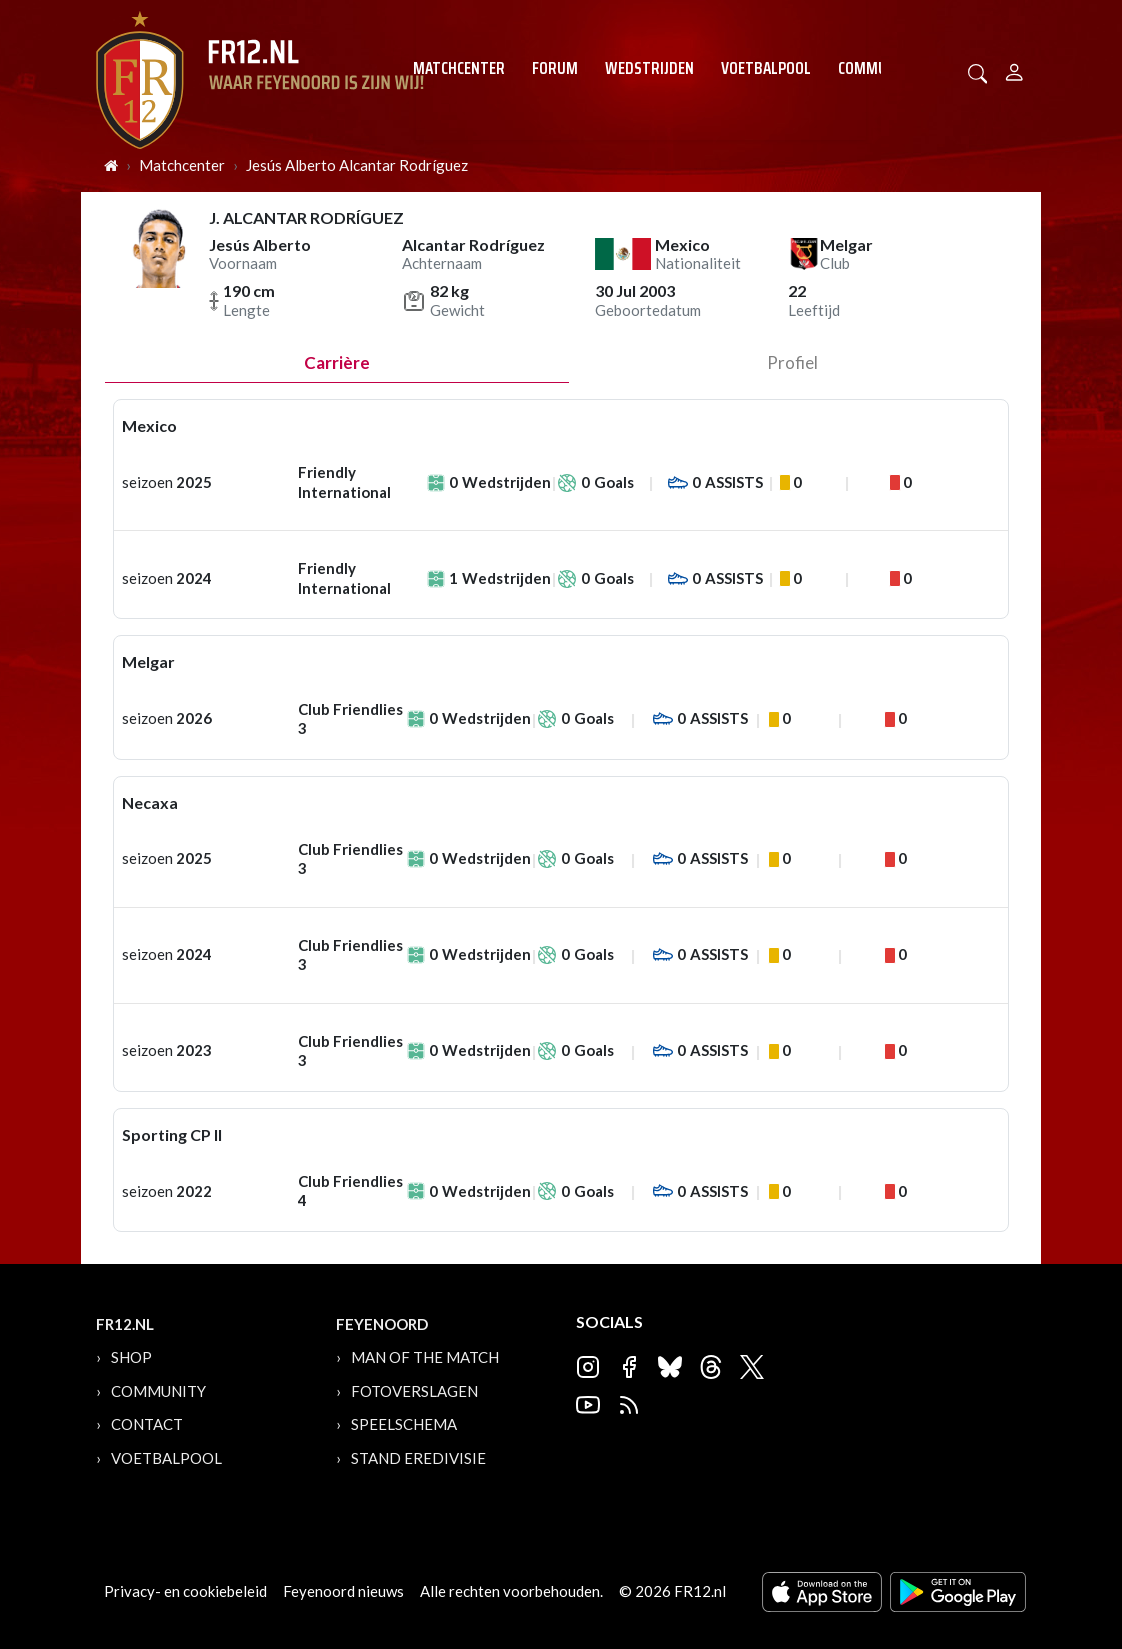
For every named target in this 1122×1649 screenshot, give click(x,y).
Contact (147, 1424)
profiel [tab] (792, 362)
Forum (555, 68)
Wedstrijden (649, 68)
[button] (978, 71)
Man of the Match (425, 1357)
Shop (131, 1357)
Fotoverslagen (414, 1391)
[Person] (1014, 69)
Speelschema (404, 1424)
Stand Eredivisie (418, 1458)
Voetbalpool (766, 68)
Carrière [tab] (337, 362)
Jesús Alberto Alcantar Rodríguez (357, 165)
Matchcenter (459, 68)
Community (877, 68)
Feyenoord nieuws (343, 1591)
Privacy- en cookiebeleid (185, 1591)
